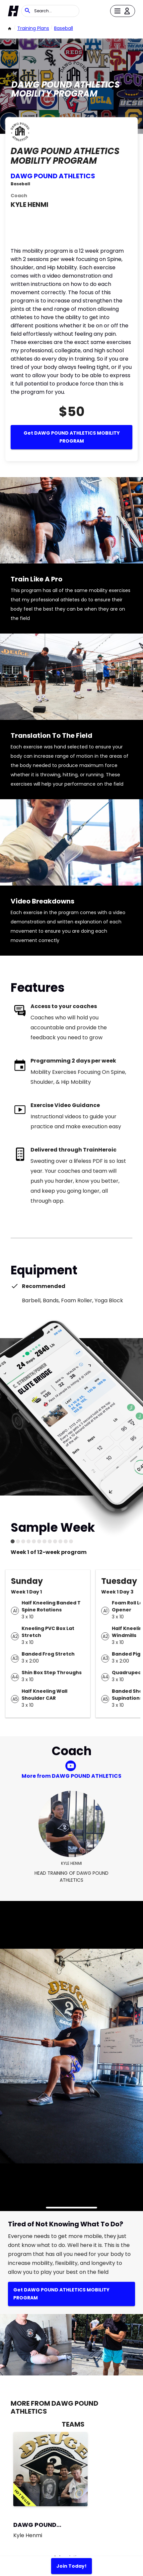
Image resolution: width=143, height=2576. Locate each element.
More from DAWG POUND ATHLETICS (71, 1776)
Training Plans (33, 28)
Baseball (63, 28)
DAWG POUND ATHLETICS (53, 176)
